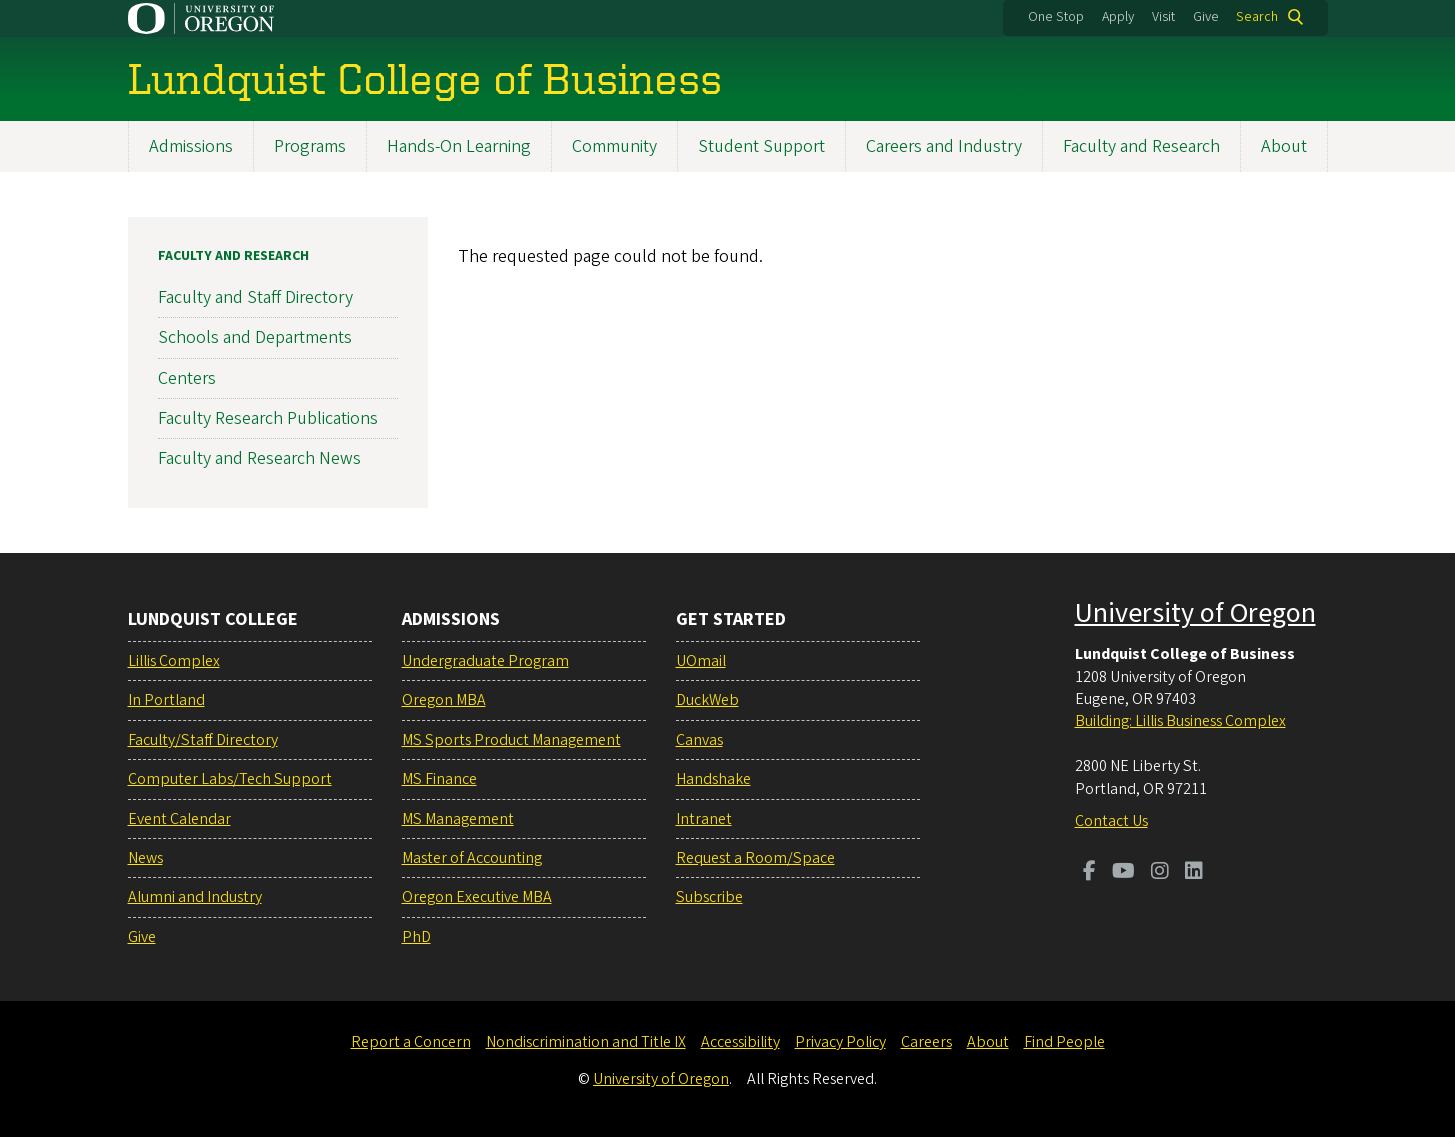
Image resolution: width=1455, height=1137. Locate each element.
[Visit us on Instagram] (1160, 873)
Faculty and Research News (259, 458)
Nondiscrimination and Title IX (586, 1042)
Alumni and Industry (195, 897)
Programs (310, 146)
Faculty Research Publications (268, 417)
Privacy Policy (840, 1042)
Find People (1064, 1042)
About (1284, 146)
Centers (187, 377)
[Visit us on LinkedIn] (1194, 873)
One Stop (1056, 17)
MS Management (458, 819)
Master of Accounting (472, 858)
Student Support (761, 146)
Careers (926, 1042)
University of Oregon (1195, 613)
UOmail (701, 661)
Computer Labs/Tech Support (230, 779)
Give (1206, 17)
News (145, 858)
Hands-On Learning (459, 146)
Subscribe (709, 897)
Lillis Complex (174, 661)
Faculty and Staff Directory (255, 297)
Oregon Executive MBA (477, 897)
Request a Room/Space (755, 858)
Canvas (699, 740)
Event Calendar (179, 819)
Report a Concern (411, 1042)
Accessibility (740, 1042)
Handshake (713, 779)
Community (614, 146)
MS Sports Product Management (511, 740)
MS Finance (439, 779)
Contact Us (1111, 821)
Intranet (704, 819)
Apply (1118, 17)
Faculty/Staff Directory (203, 740)
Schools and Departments (255, 337)
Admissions (191, 146)
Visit (1163, 17)
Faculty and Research (1141, 146)
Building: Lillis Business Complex (1180, 721)
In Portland (166, 700)
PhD (416, 937)
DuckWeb (707, 700)
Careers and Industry (944, 146)
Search (1257, 17)
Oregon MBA (444, 700)
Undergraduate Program (485, 661)
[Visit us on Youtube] (1123, 873)
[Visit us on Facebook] (1089, 873)
